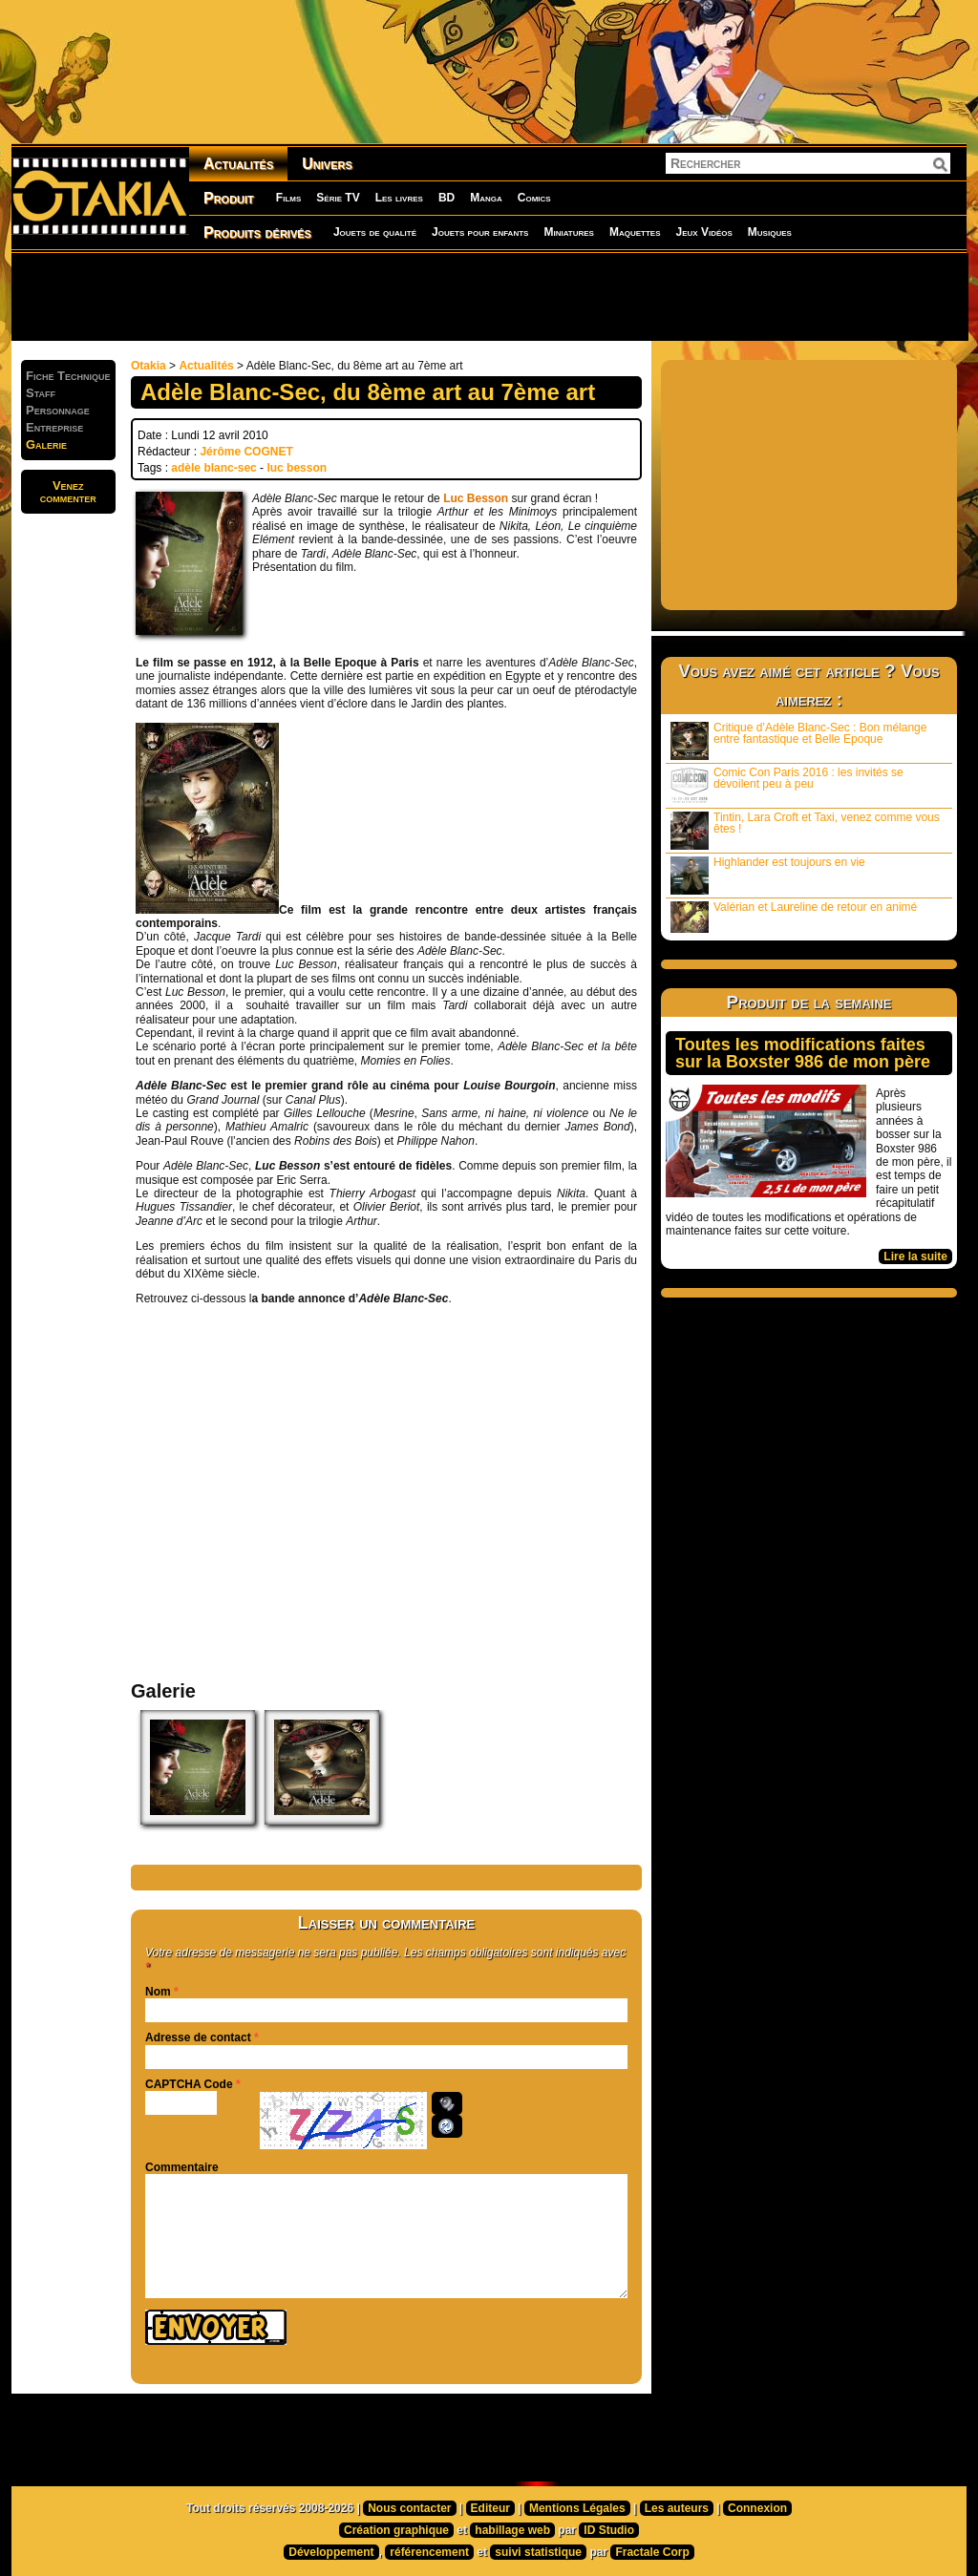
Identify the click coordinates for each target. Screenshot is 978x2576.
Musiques (770, 232)
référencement (429, 2552)
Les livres (399, 197)
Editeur (490, 2508)
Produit (228, 198)
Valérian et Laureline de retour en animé (793, 916)
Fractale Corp (652, 2552)
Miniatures (568, 232)
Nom (158, 1991)
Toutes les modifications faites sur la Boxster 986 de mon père (802, 1053)
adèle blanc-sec (213, 468)
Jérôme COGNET (246, 451)
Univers (327, 164)
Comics (534, 197)
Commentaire (182, 2167)
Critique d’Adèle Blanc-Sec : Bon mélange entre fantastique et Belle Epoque (798, 740)
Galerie (46, 444)
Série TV (337, 197)
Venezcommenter (68, 491)
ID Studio (609, 2530)
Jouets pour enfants (480, 232)
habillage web (512, 2530)
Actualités (238, 164)
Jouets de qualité (374, 232)
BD (446, 197)
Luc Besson (475, 498)
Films (288, 197)
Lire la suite (915, 1256)
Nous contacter (409, 2508)
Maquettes (635, 232)
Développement (330, 2552)
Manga (486, 197)
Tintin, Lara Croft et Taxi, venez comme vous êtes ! (805, 830)
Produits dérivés (257, 232)
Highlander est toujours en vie (767, 875)
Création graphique (396, 2530)
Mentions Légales (577, 2508)
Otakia (148, 365)
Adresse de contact (198, 2037)
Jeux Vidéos (703, 232)
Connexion (757, 2508)
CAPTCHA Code (189, 2084)
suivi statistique (538, 2552)
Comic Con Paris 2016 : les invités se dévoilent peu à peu (787, 785)
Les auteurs (677, 2508)
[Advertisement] (489, 296)
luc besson (296, 468)
